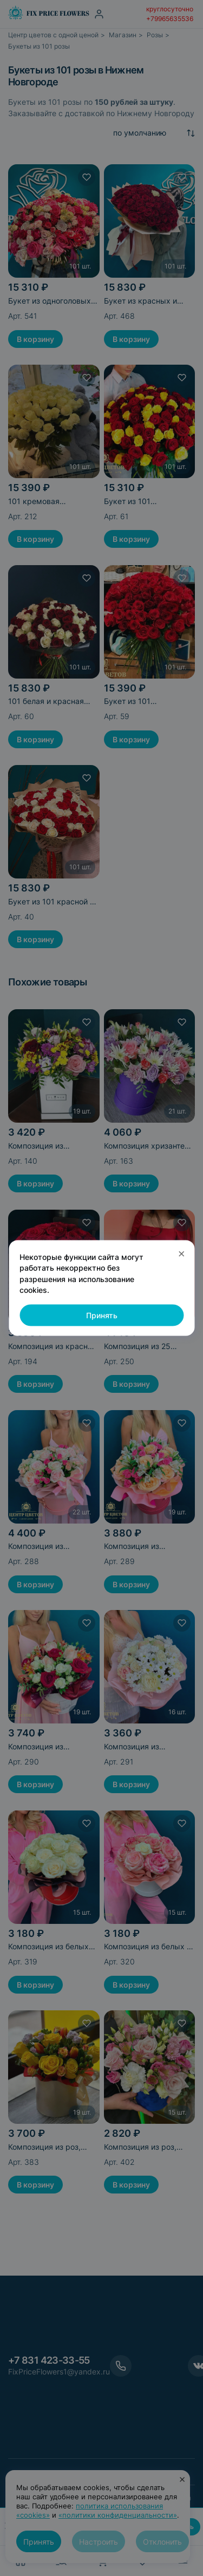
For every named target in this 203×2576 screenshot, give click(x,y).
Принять (101, 1315)
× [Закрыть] (182, 1253)
